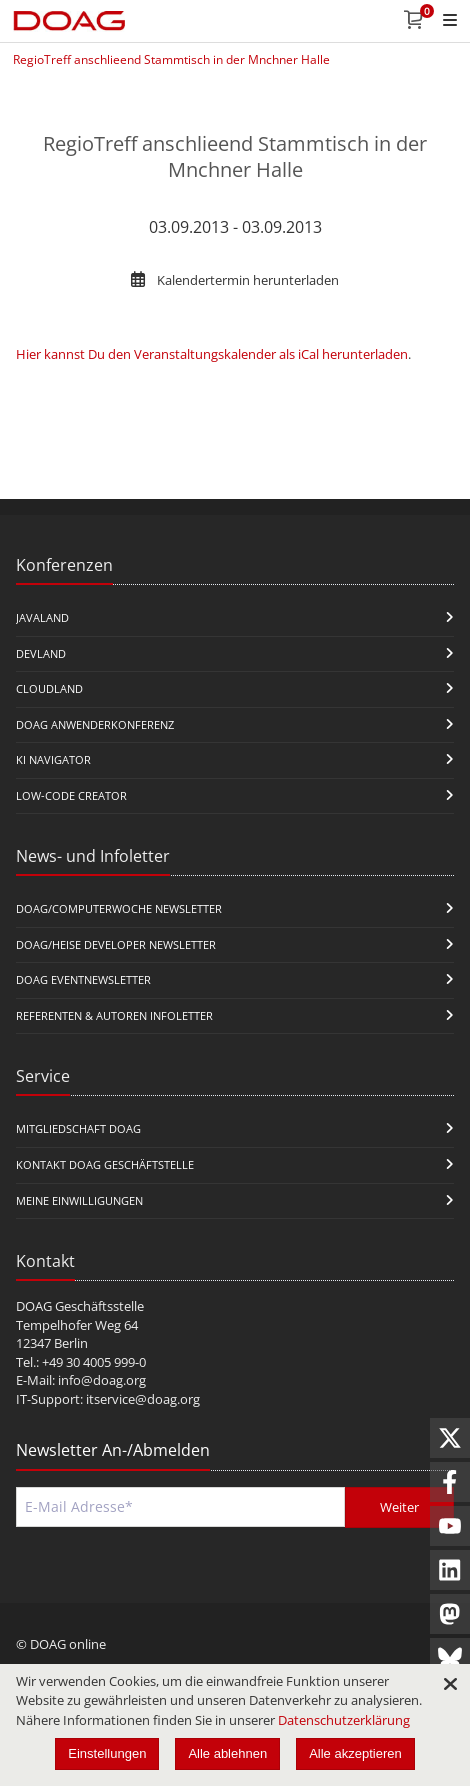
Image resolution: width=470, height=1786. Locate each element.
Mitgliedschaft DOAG (78, 1128)
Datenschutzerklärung (344, 1720)
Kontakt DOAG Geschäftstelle (105, 1164)
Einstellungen (107, 1753)
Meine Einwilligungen (79, 1200)
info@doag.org (102, 1380)
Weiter (399, 1507)
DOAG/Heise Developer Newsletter (116, 944)
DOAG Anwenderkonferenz (95, 724)
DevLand (41, 653)
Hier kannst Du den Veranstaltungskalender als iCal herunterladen (212, 354)
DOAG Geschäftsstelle (80, 1306)
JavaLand (42, 617)
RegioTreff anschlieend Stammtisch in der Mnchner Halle (171, 59)
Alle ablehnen (227, 1753)
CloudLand (49, 688)
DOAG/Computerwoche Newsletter (119, 908)
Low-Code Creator (71, 795)
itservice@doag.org (143, 1399)
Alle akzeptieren (355, 1753)
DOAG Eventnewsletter (83, 979)
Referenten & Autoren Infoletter (114, 1015)
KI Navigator (53, 759)
